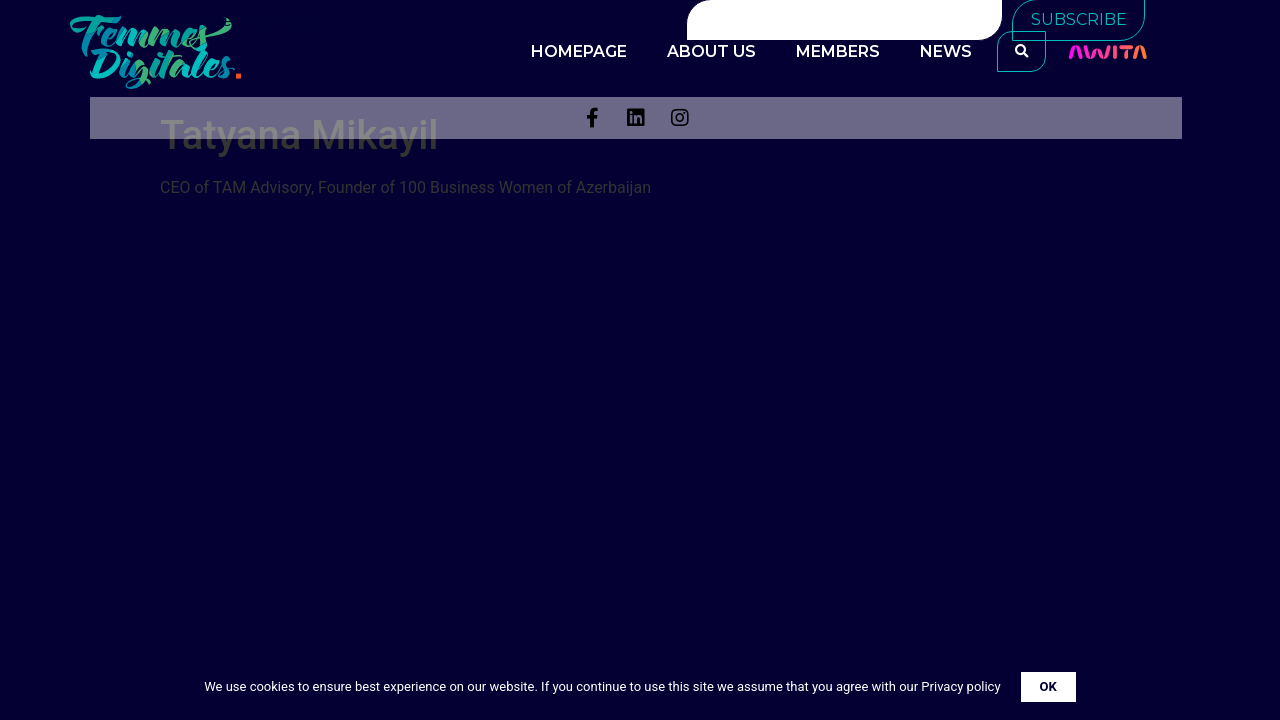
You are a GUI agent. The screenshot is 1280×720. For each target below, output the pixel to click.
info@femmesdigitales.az (226, 20)
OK (1048, 686)
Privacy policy (960, 686)
